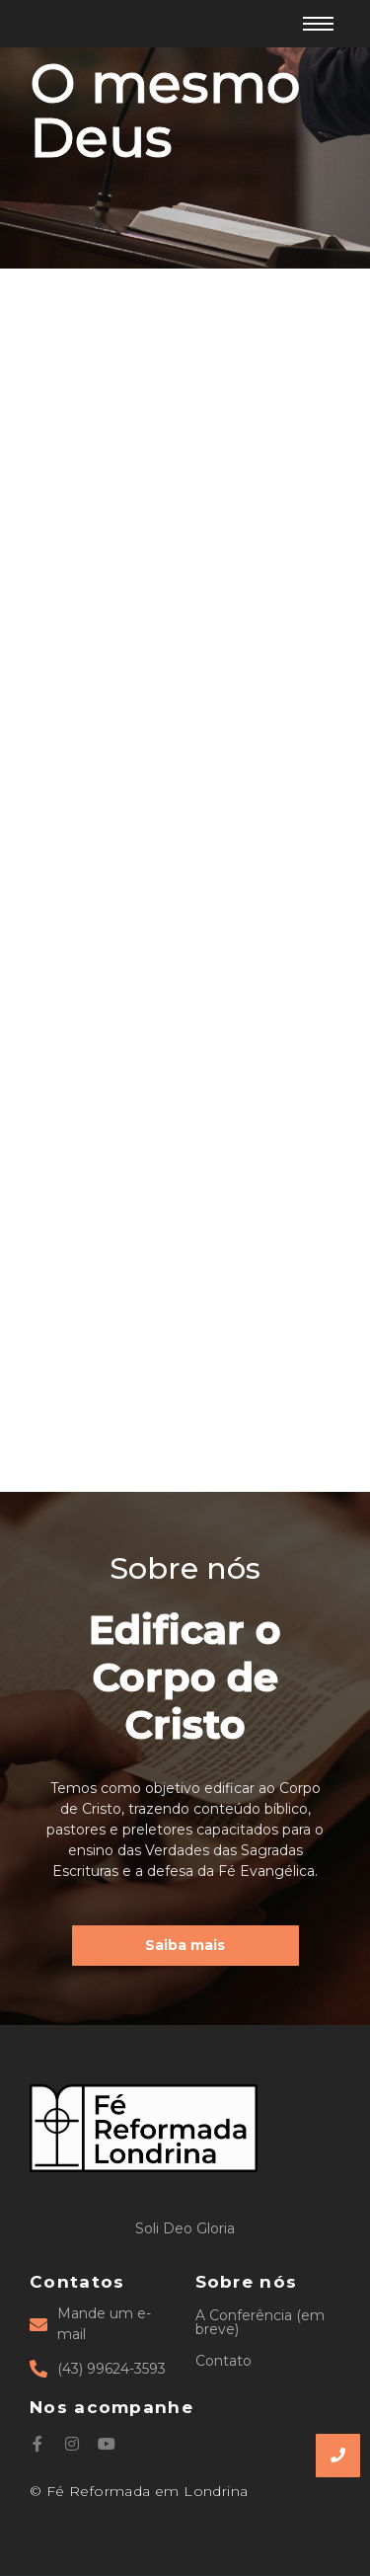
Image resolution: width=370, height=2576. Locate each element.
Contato (223, 2361)
